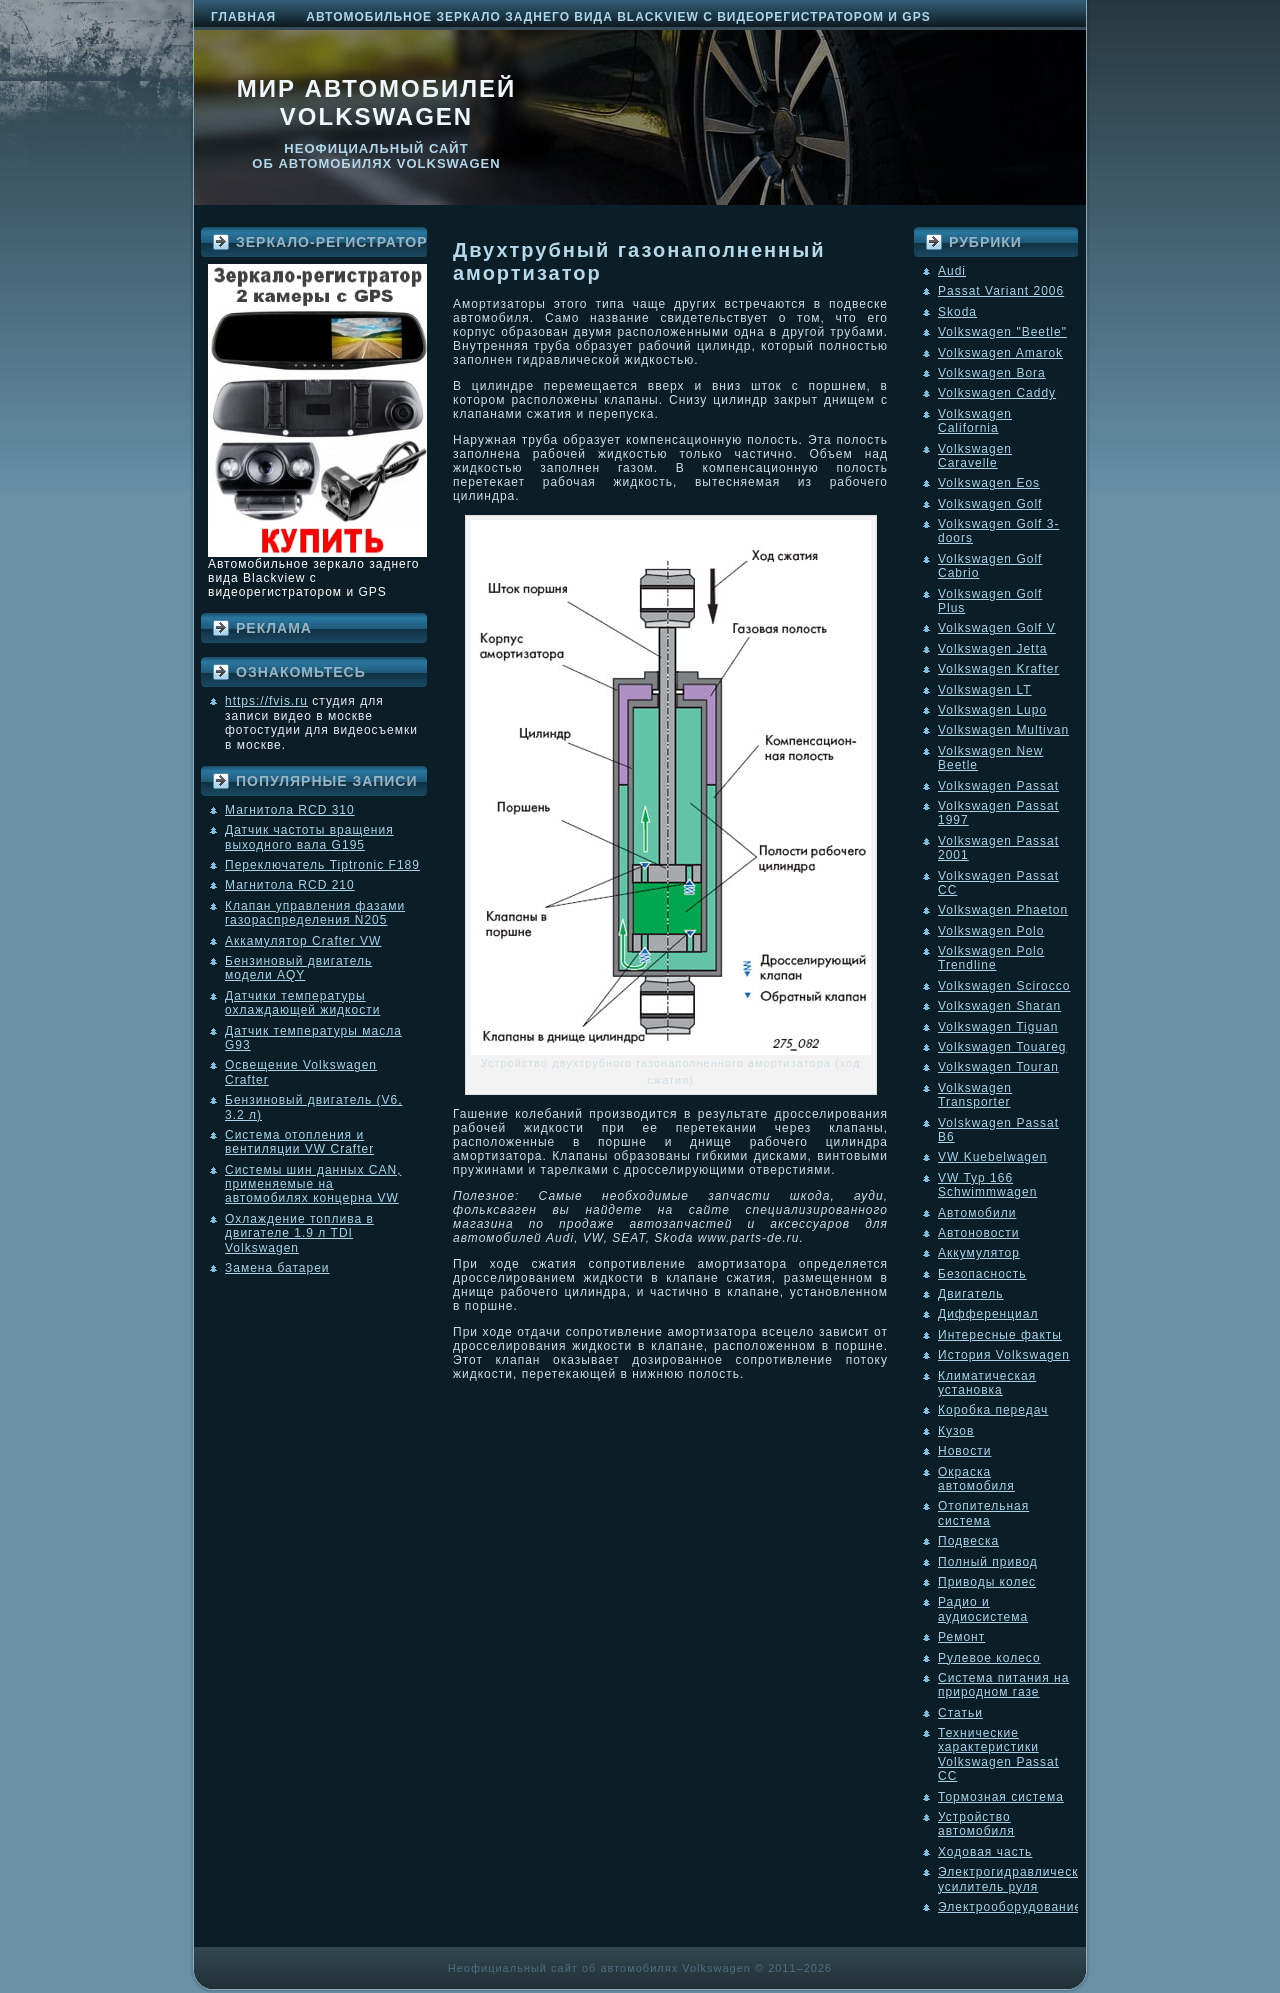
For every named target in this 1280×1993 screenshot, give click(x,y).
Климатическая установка (987, 1383)
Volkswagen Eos (989, 483)
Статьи (960, 1713)
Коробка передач (993, 1410)
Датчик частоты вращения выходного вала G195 (309, 837)
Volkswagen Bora (992, 373)
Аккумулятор (979, 1253)
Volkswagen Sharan (999, 1006)
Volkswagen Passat (998, 786)
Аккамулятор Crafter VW (303, 941)
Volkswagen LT (985, 690)
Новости (964, 1451)
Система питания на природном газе (1003, 1685)
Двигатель (971, 1294)
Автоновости (979, 1233)
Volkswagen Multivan (1003, 730)
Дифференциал (988, 1314)
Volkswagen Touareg (1002, 1047)
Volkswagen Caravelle (975, 456)
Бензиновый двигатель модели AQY (298, 968)
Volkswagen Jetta (992, 649)
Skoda (957, 312)
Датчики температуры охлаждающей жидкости (302, 1003)
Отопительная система (983, 1513)
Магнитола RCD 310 (290, 810)
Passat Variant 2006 (1001, 291)
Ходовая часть (985, 1852)
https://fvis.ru (266, 701)
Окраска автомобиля (976, 1479)
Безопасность (982, 1274)
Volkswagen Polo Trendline (991, 958)
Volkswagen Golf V (997, 628)
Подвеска (968, 1541)
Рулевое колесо (989, 1658)
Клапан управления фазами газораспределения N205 (315, 913)
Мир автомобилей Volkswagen (377, 102)
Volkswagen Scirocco (1004, 986)
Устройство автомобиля (976, 1824)
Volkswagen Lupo (992, 710)
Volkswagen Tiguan (998, 1027)
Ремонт (961, 1637)
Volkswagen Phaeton (1003, 910)
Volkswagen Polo (991, 931)
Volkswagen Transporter (975, 1095)
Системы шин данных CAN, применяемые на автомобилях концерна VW (313, 1184)
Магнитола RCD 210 (290, 885)
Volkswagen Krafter (998, 669)
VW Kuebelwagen (992, 1157)
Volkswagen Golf (990, 504)
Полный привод (988, 1562)
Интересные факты (1000, 1335)
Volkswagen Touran (998, 1067)
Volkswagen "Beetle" (1002, 332)
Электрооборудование (1010, 1907)
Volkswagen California (975, 421)
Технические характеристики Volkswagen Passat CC (998, 1754)
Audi (952, 271)
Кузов (956, 1431)
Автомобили (977, 1213)
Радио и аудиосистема (983, 1609)
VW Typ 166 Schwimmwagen (987, 1185)
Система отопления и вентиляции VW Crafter (299, 1142)
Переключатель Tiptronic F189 (322, 865)
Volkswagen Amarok (1000, 353)
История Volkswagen (1004, 1355)
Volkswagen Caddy (997, 393)
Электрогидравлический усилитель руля (1016, 1879)
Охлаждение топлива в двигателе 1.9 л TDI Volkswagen (299, 1233)
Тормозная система (1001, 1797)
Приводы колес (987, 1582)
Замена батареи (277, 1268)
